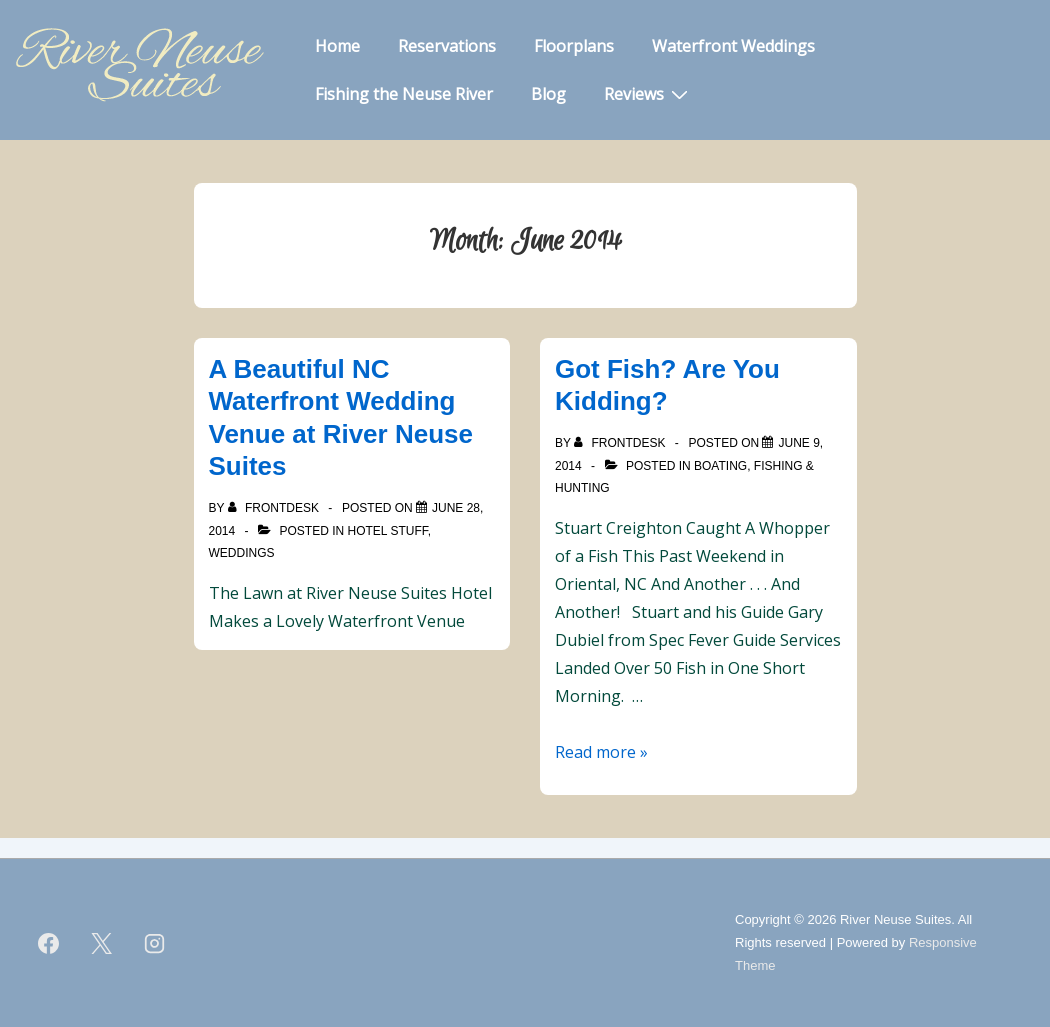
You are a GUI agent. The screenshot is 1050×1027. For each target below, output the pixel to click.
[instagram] (155, 943)
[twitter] (102, 943)
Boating (720, 466)
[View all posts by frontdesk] (275, 508)
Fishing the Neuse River (404, 94)
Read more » (601, 752)
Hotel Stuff (388, 531)
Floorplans (574, 46)
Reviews (648, 93)
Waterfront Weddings (733, 46)
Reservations (447, 46)
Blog (548, 94)
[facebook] (49, 943)
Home (337, 46)
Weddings (242, 553)
